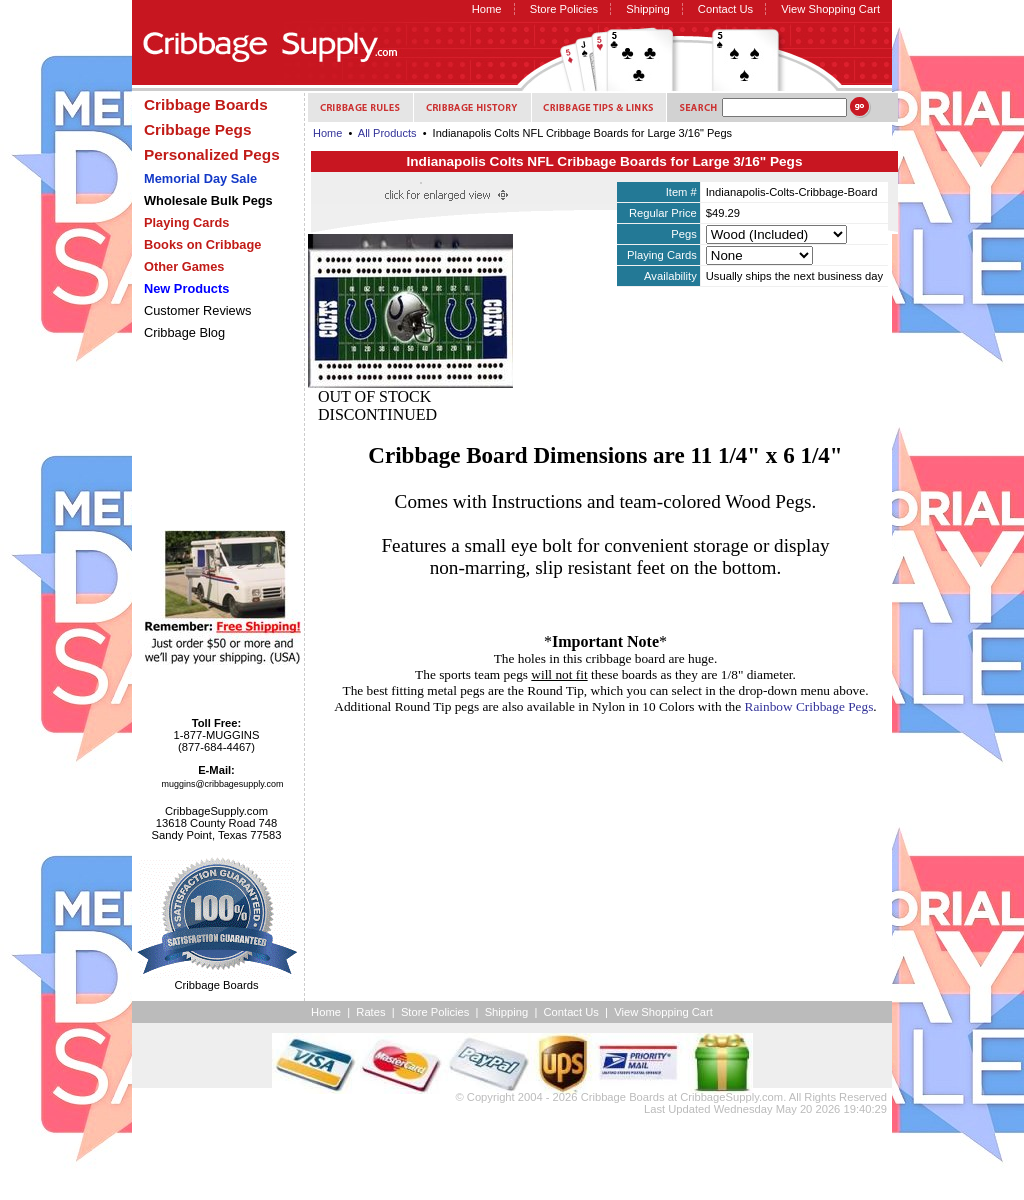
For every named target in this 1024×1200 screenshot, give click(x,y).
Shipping (648, 9)
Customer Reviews (197, 310)
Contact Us (725, 9)
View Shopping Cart (830, 9)
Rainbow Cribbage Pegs (809, 706)
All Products (387, 133)
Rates (370, 1012)
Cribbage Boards (623, 1097)
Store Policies (564, 9)
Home (487, 9)
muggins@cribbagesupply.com (223, 784)
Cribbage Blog (184, 332)
